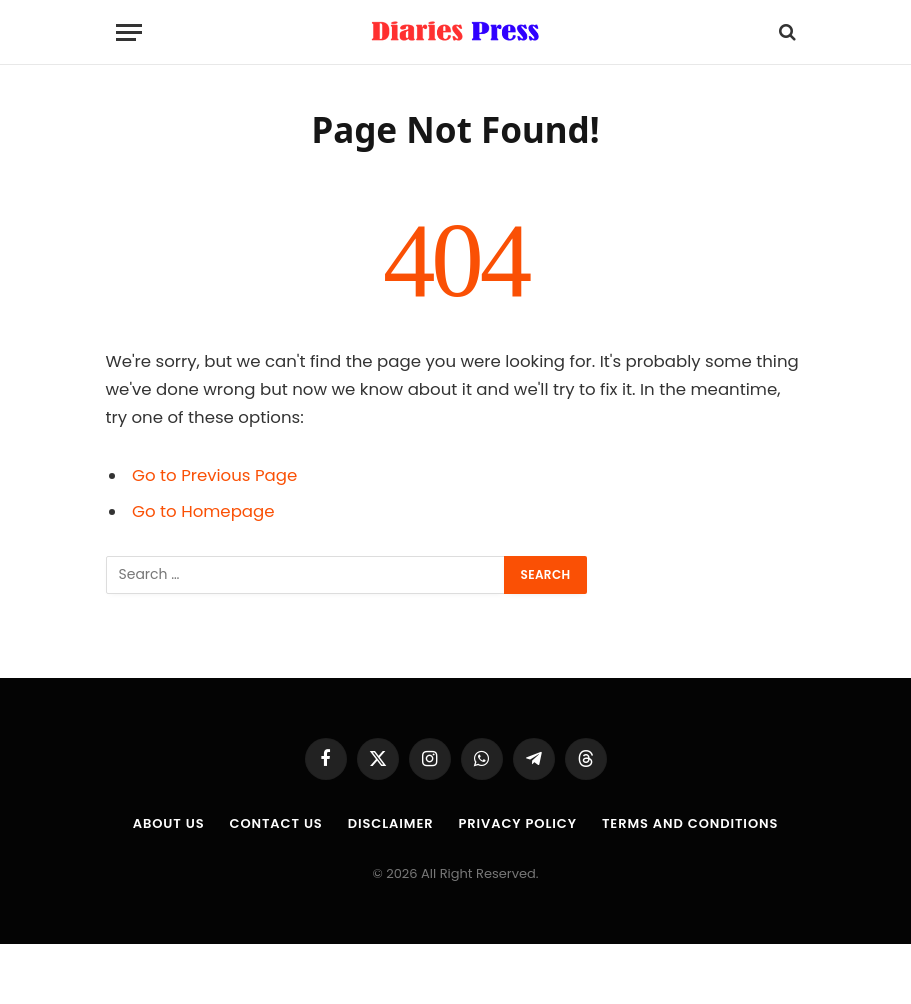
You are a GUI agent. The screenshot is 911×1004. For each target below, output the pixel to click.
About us (169, 823)
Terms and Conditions (690, 823)
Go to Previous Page (214, 475)
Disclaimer (391, 823)
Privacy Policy (517, 823)
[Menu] (129, 32)
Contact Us (275, 823)
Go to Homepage (203, 511)
